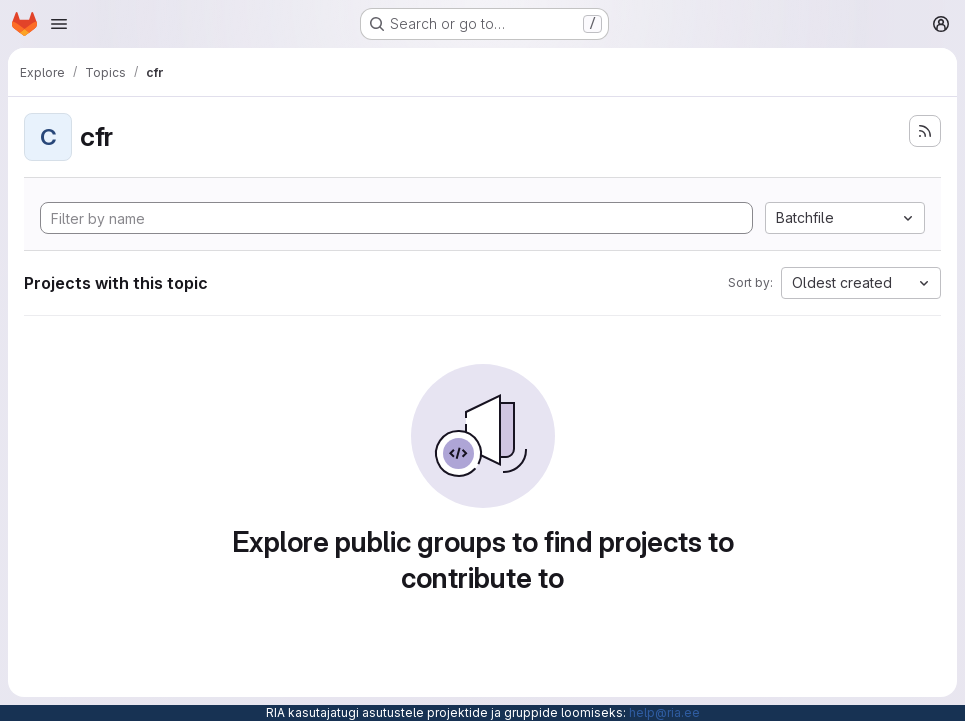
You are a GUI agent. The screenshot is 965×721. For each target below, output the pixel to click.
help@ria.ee (664, 712)
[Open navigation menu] (59, 24)
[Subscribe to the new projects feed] (925, 131)
